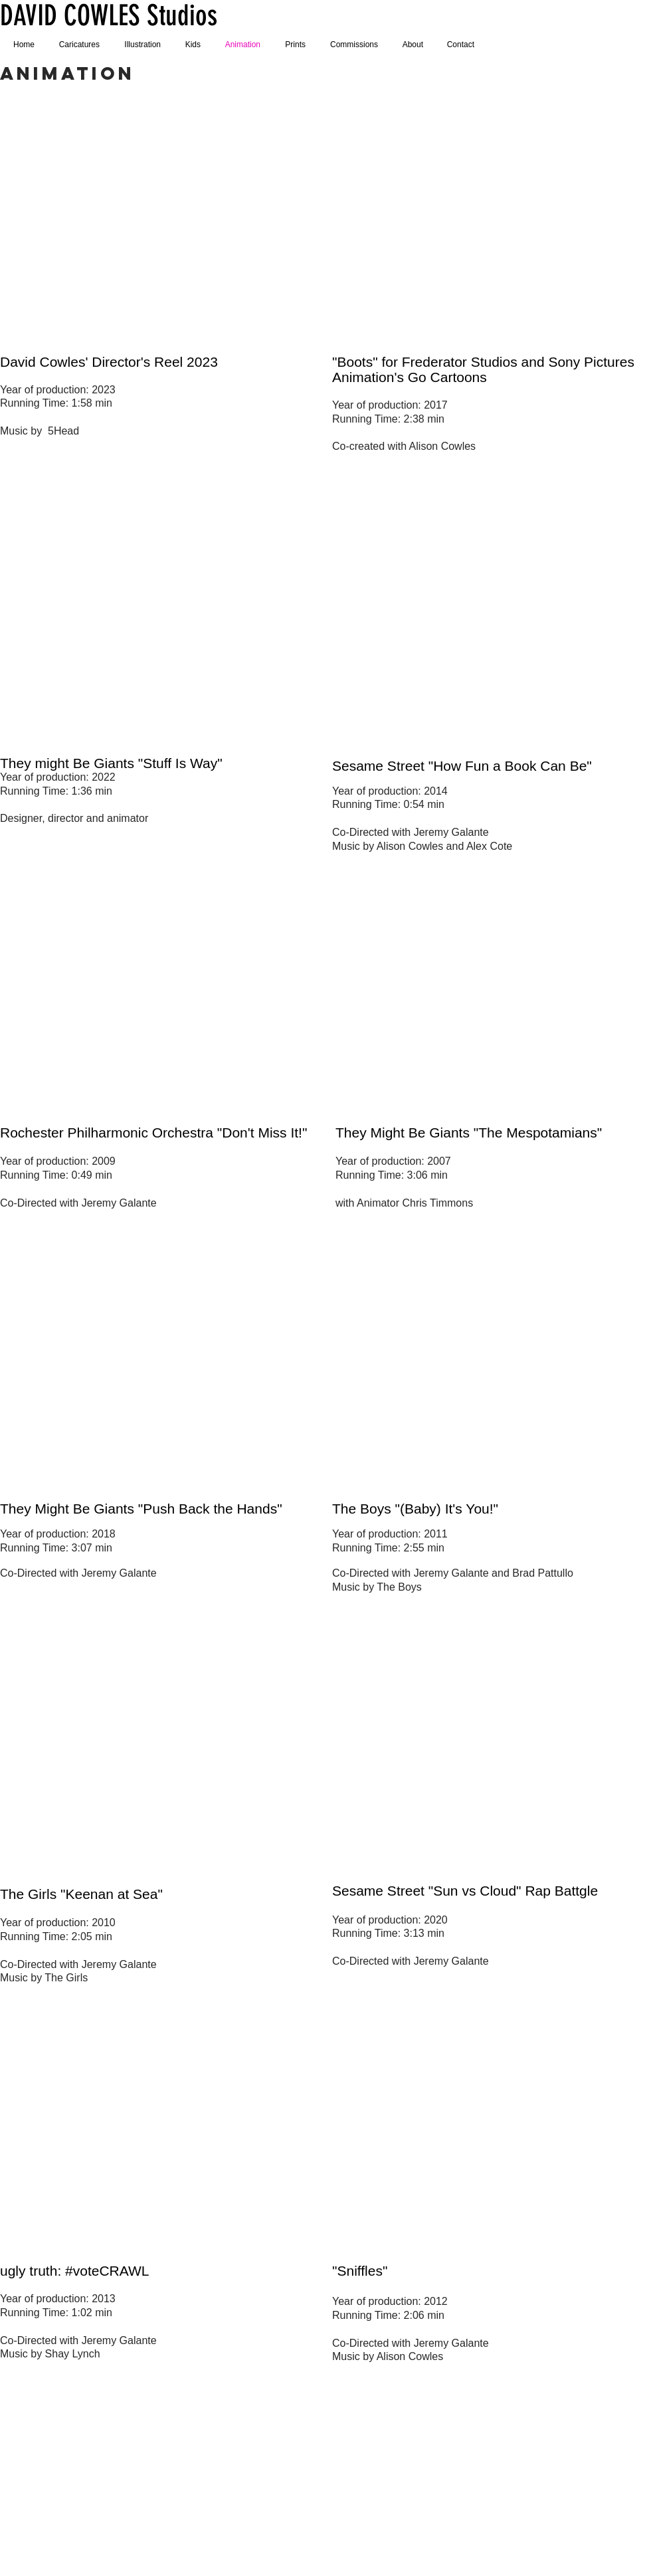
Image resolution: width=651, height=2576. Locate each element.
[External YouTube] (159, 218)
